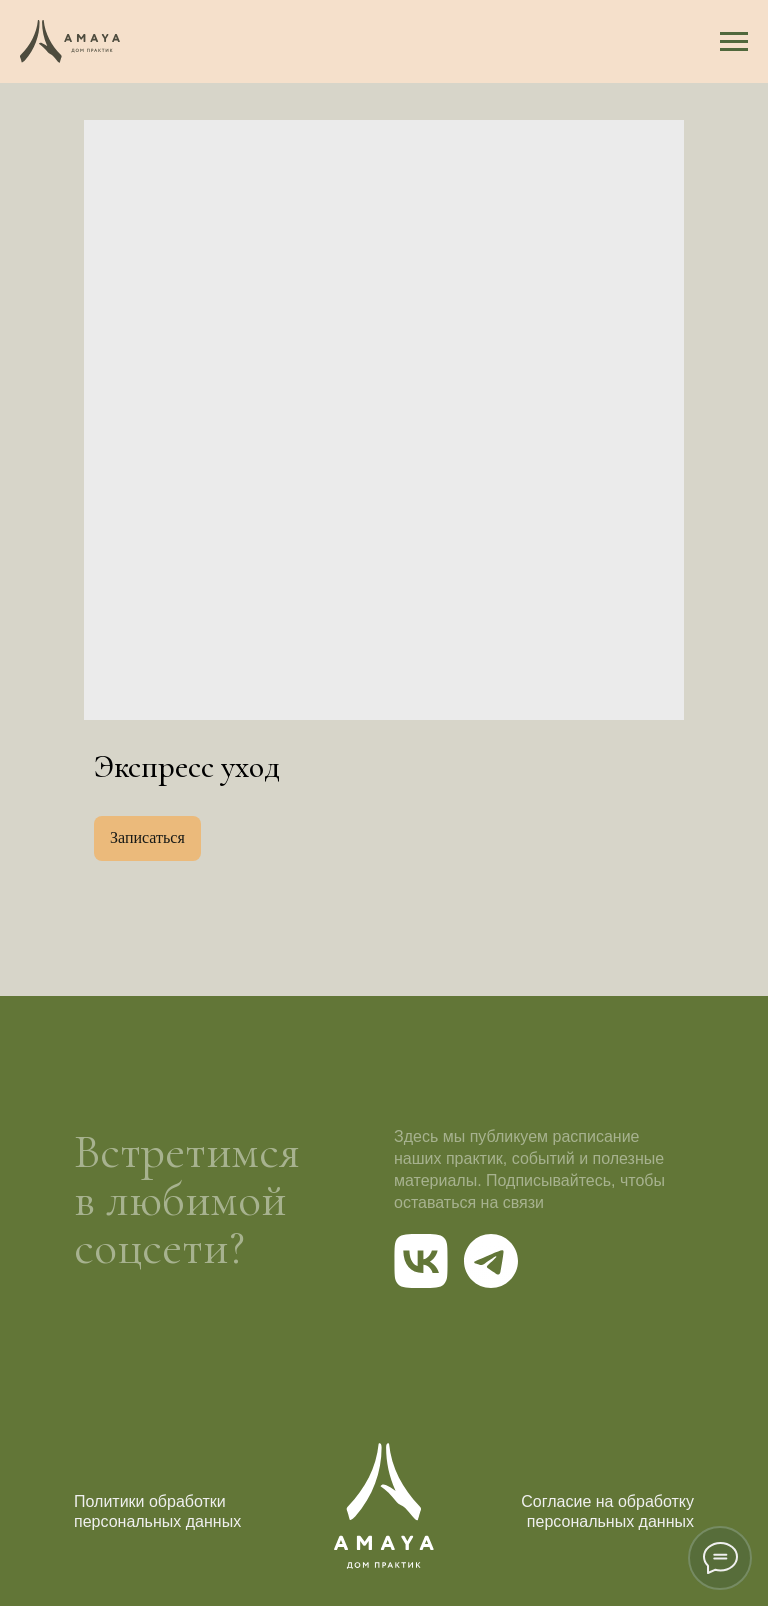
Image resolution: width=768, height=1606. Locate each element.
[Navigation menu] (734, 42)
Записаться (147, 837)
